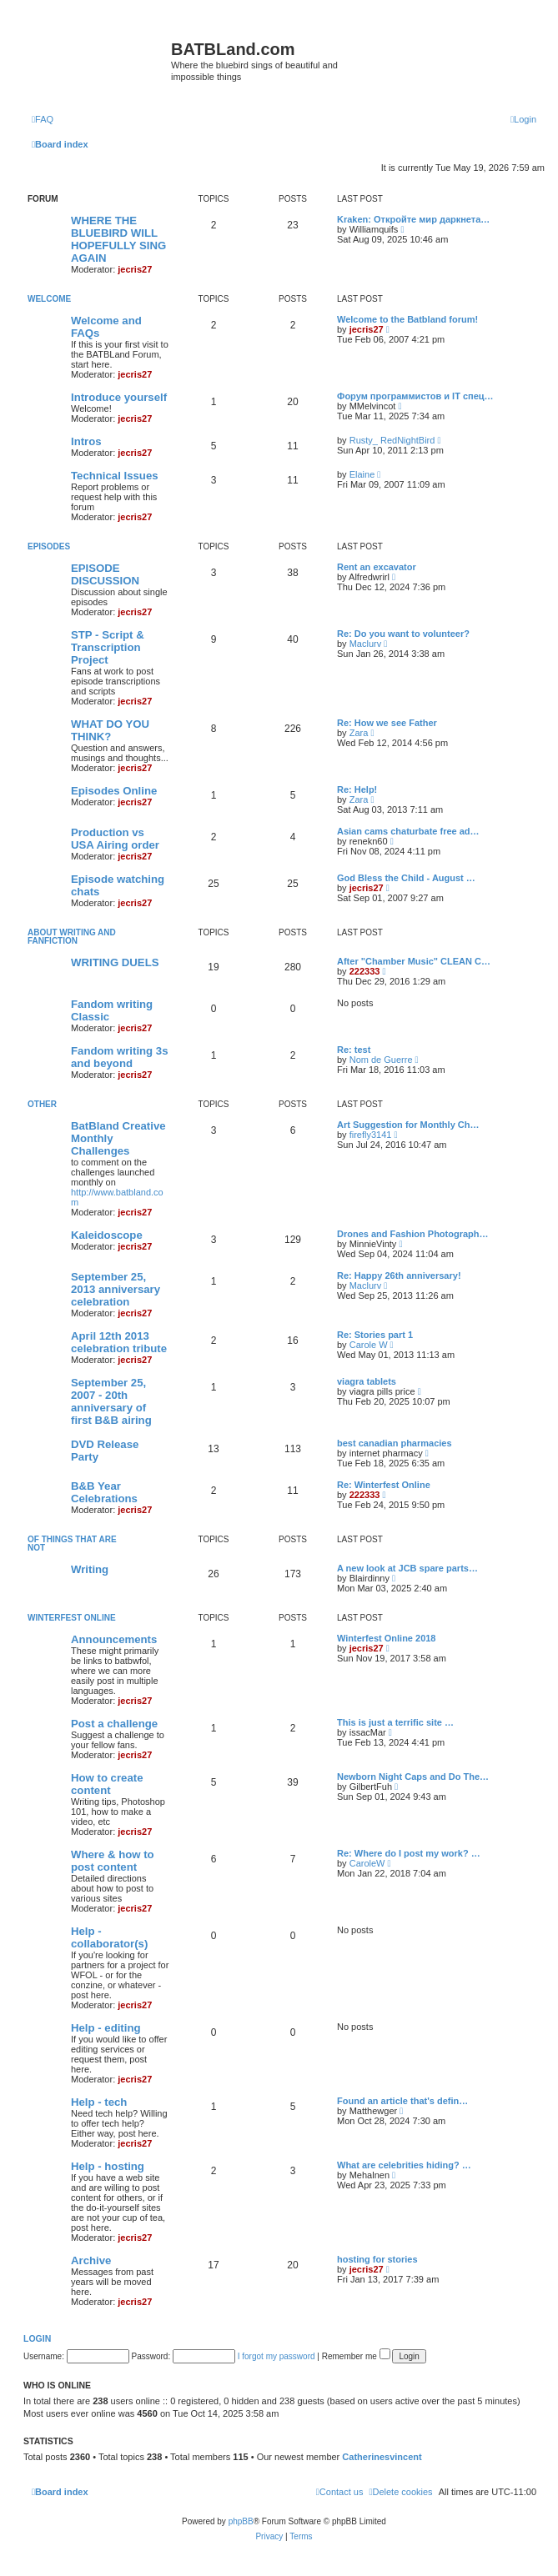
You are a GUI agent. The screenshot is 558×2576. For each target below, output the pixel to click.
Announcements (114, 1639)
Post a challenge (114, 1723)
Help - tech (99, 2102)
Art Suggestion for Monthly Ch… (408, 1125)
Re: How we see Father (387, 723)
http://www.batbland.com (117, 1197)
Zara (359, 733)
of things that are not (72, 1543)
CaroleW (367, 1863)
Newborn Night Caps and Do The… (413, 1777)
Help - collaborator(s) (109, 1937)
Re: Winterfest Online (383, 1485)
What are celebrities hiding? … (404, 2165)
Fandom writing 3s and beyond (119, 1057)
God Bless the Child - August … (406, 878)
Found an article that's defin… (402, 2101)
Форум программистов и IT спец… (415, 396)
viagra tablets (366, 1381)
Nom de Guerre (381, 1060)
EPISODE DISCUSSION (105, 574)
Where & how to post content (112, 1860)
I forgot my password (276, 2356)
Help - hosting (107, 2166)
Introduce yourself (119, 397)
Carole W (368, 1345)
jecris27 (135, 269)
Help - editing (106, 2028)
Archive (91, 2260)
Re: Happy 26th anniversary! (399, 1275)
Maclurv (365, 644)
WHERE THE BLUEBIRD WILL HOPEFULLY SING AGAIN (118, 239)
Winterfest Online (72, 1617)
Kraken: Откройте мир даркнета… (413, 219)
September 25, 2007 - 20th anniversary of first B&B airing (111, 1401)
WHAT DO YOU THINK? (110, 730)
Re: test (353, 1050)
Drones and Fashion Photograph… (413, 1234)
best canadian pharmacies (394, 1443)
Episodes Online (114, 790)
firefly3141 (370, 1135)
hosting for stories (377, 2259)
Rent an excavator (376, 567)
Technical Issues (114, 475)
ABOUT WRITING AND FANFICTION (72, 936)
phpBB (241, 2521)
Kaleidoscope (107, 1235)
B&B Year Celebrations (104, 1492)
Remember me (356, 2356)
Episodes (49, 546)
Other (42, 1104)
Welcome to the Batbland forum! (407, 319)
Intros (86, 441)
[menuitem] (42, 119)
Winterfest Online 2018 (386, 1638)
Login (37, 2338)
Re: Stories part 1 (375, 1335)
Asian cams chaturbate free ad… (408, 831)
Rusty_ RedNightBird (392, 440)
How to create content (107, 1784)
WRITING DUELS (115, 962)
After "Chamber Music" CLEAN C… (413, 961)
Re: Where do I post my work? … (408, 1853)
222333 (364, 971)
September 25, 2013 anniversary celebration (115, 1289)
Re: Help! (357, 789)
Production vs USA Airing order (115, 838)
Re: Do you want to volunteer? (403, 634)
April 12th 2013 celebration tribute (119, 1342)
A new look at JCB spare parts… (407, 1568)
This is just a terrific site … (395, 1722)
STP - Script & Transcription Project (107, 647)
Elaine (362, 474)
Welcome (49, 298)
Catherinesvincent (381, 2457)
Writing (89, 1569)
